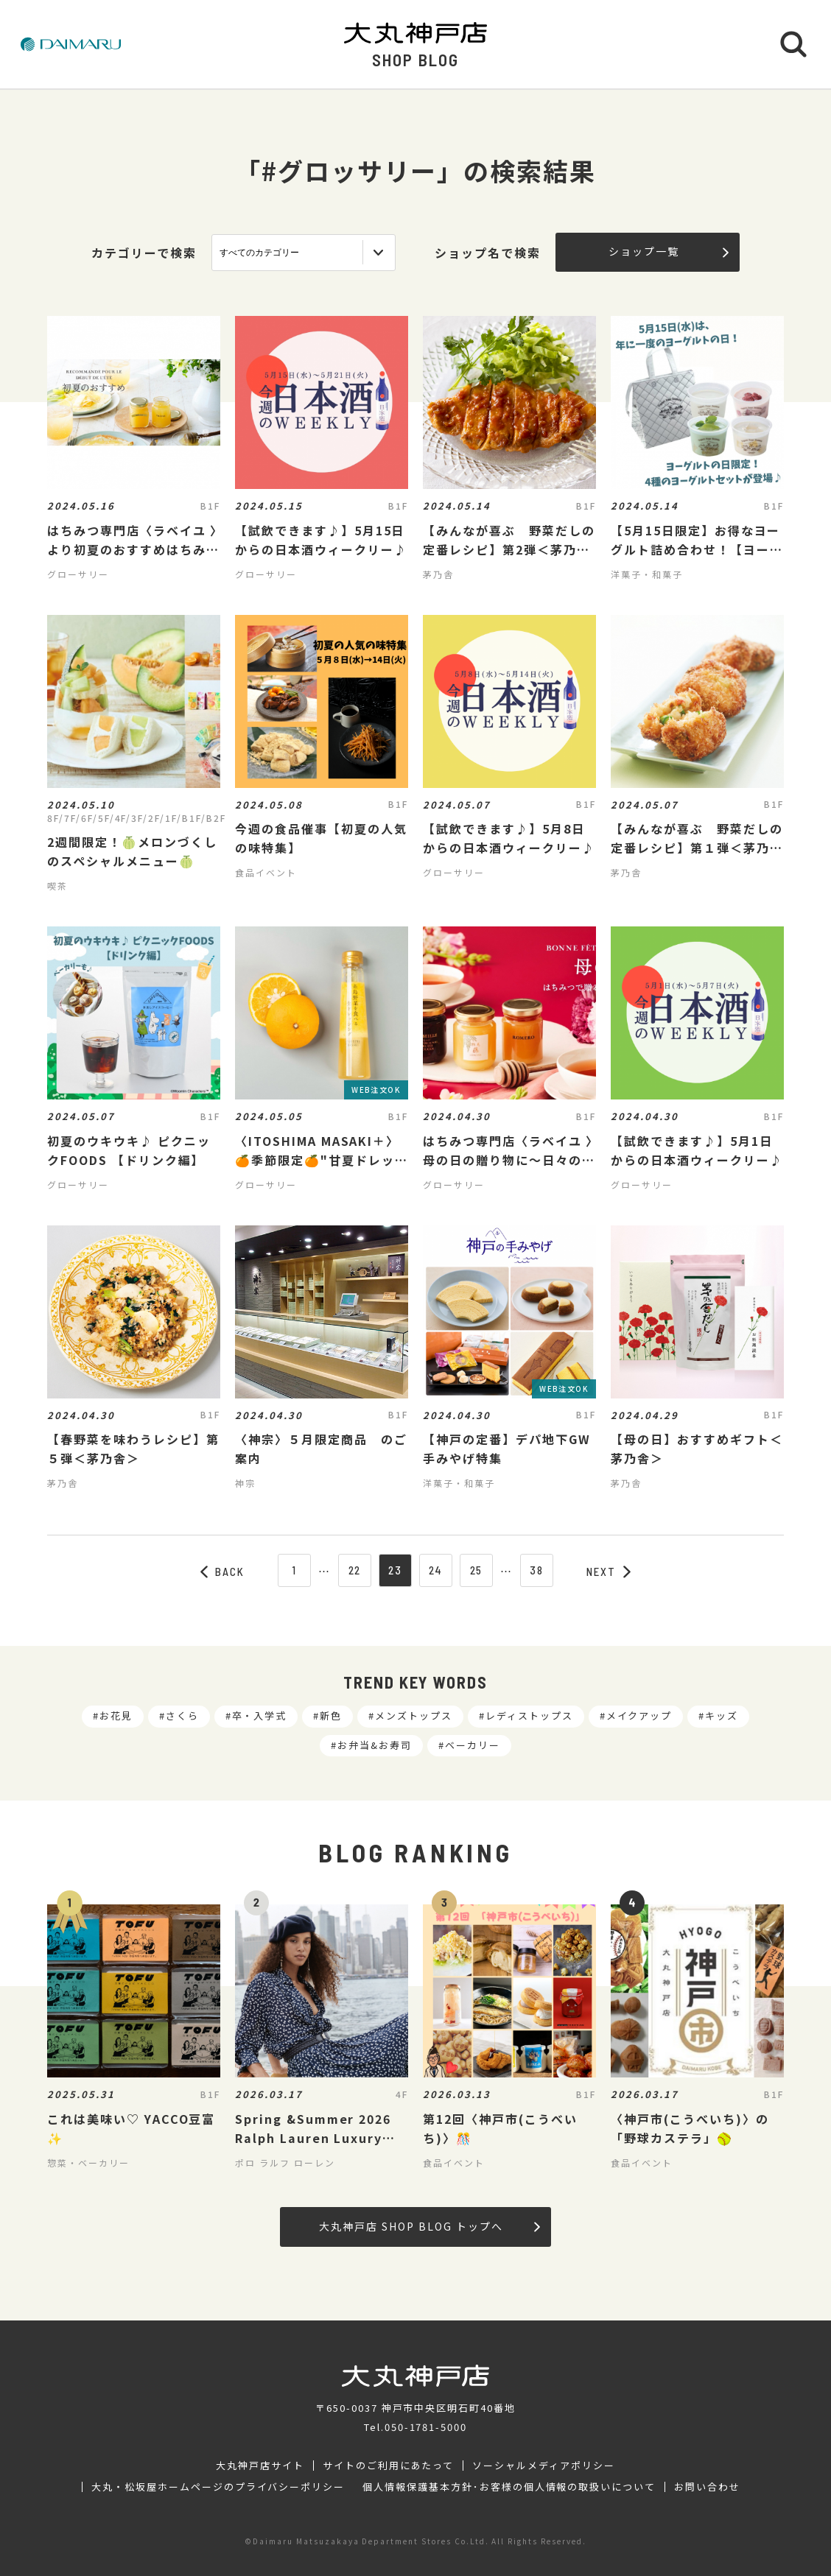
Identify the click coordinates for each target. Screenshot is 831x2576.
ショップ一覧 (669, 251)
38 (537, 1570)
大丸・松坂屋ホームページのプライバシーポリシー (218, 2487)
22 (355, 1570)
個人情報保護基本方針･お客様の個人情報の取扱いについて (509, 2487)
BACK (222, 1571)
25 (476, 1570)
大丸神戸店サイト (260, 2465)
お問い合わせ (707, 2487)
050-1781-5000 (426, 2427)
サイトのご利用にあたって (389, 2465)
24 (436, 1570)
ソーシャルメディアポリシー (543, 2465)
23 (395, 1570)
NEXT (608, 1571)
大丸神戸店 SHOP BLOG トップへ (429, 2226)
